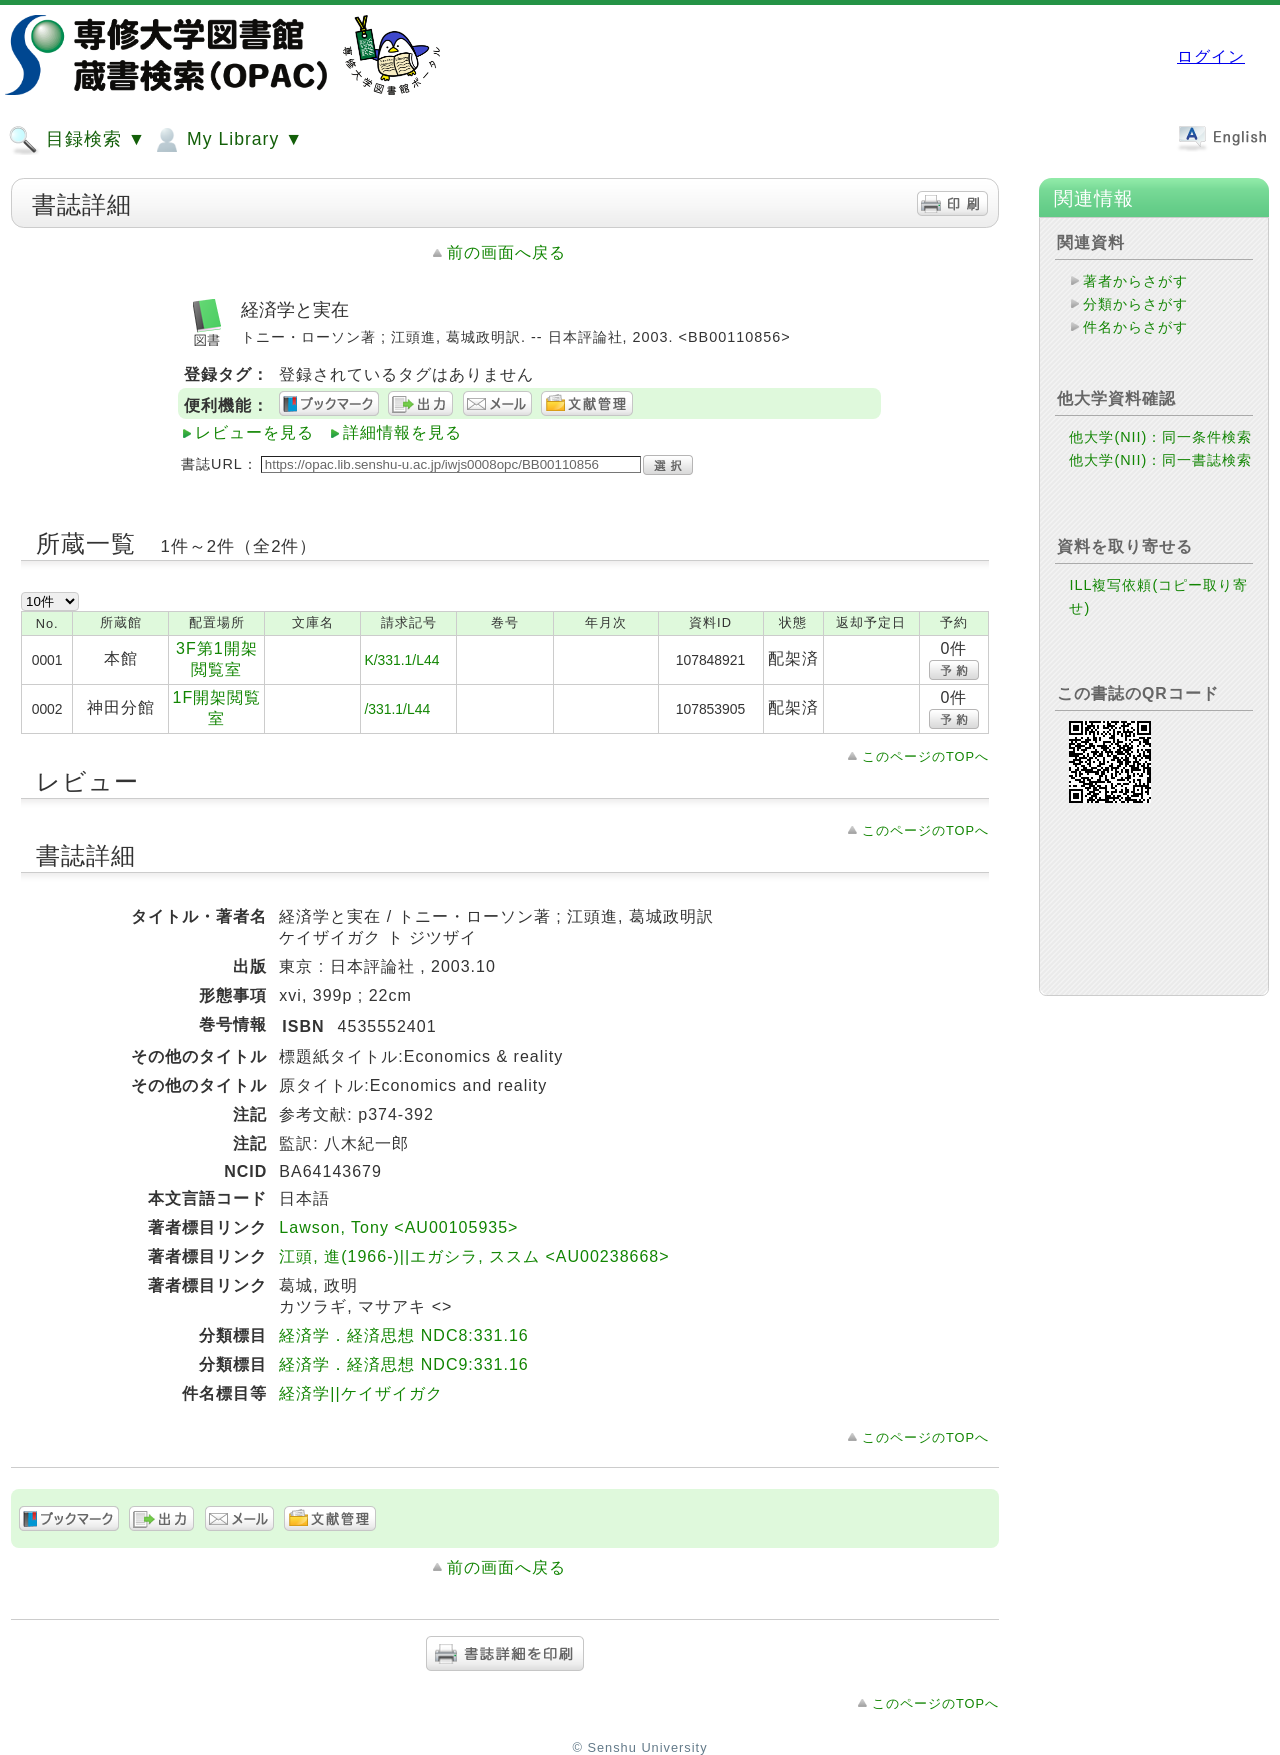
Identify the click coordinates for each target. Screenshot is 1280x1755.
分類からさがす (1135, 304)
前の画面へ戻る (506, 252)
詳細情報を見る (402, 432)
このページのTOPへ (925, 756)
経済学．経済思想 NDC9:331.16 (403, 1364)
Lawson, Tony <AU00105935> (398, 1227)
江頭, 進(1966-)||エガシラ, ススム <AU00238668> (474, 1256)
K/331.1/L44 (401, 660)
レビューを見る (254, 432)
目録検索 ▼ (77, 140)
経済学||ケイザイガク (360, 1393)
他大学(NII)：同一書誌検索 (1160, 460)
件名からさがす (1135, 327)
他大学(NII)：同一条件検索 (1160, 437)
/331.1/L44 (397, 709)
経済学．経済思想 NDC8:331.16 (403, 1335)
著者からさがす (1135, 281)
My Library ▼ (227, 140)
